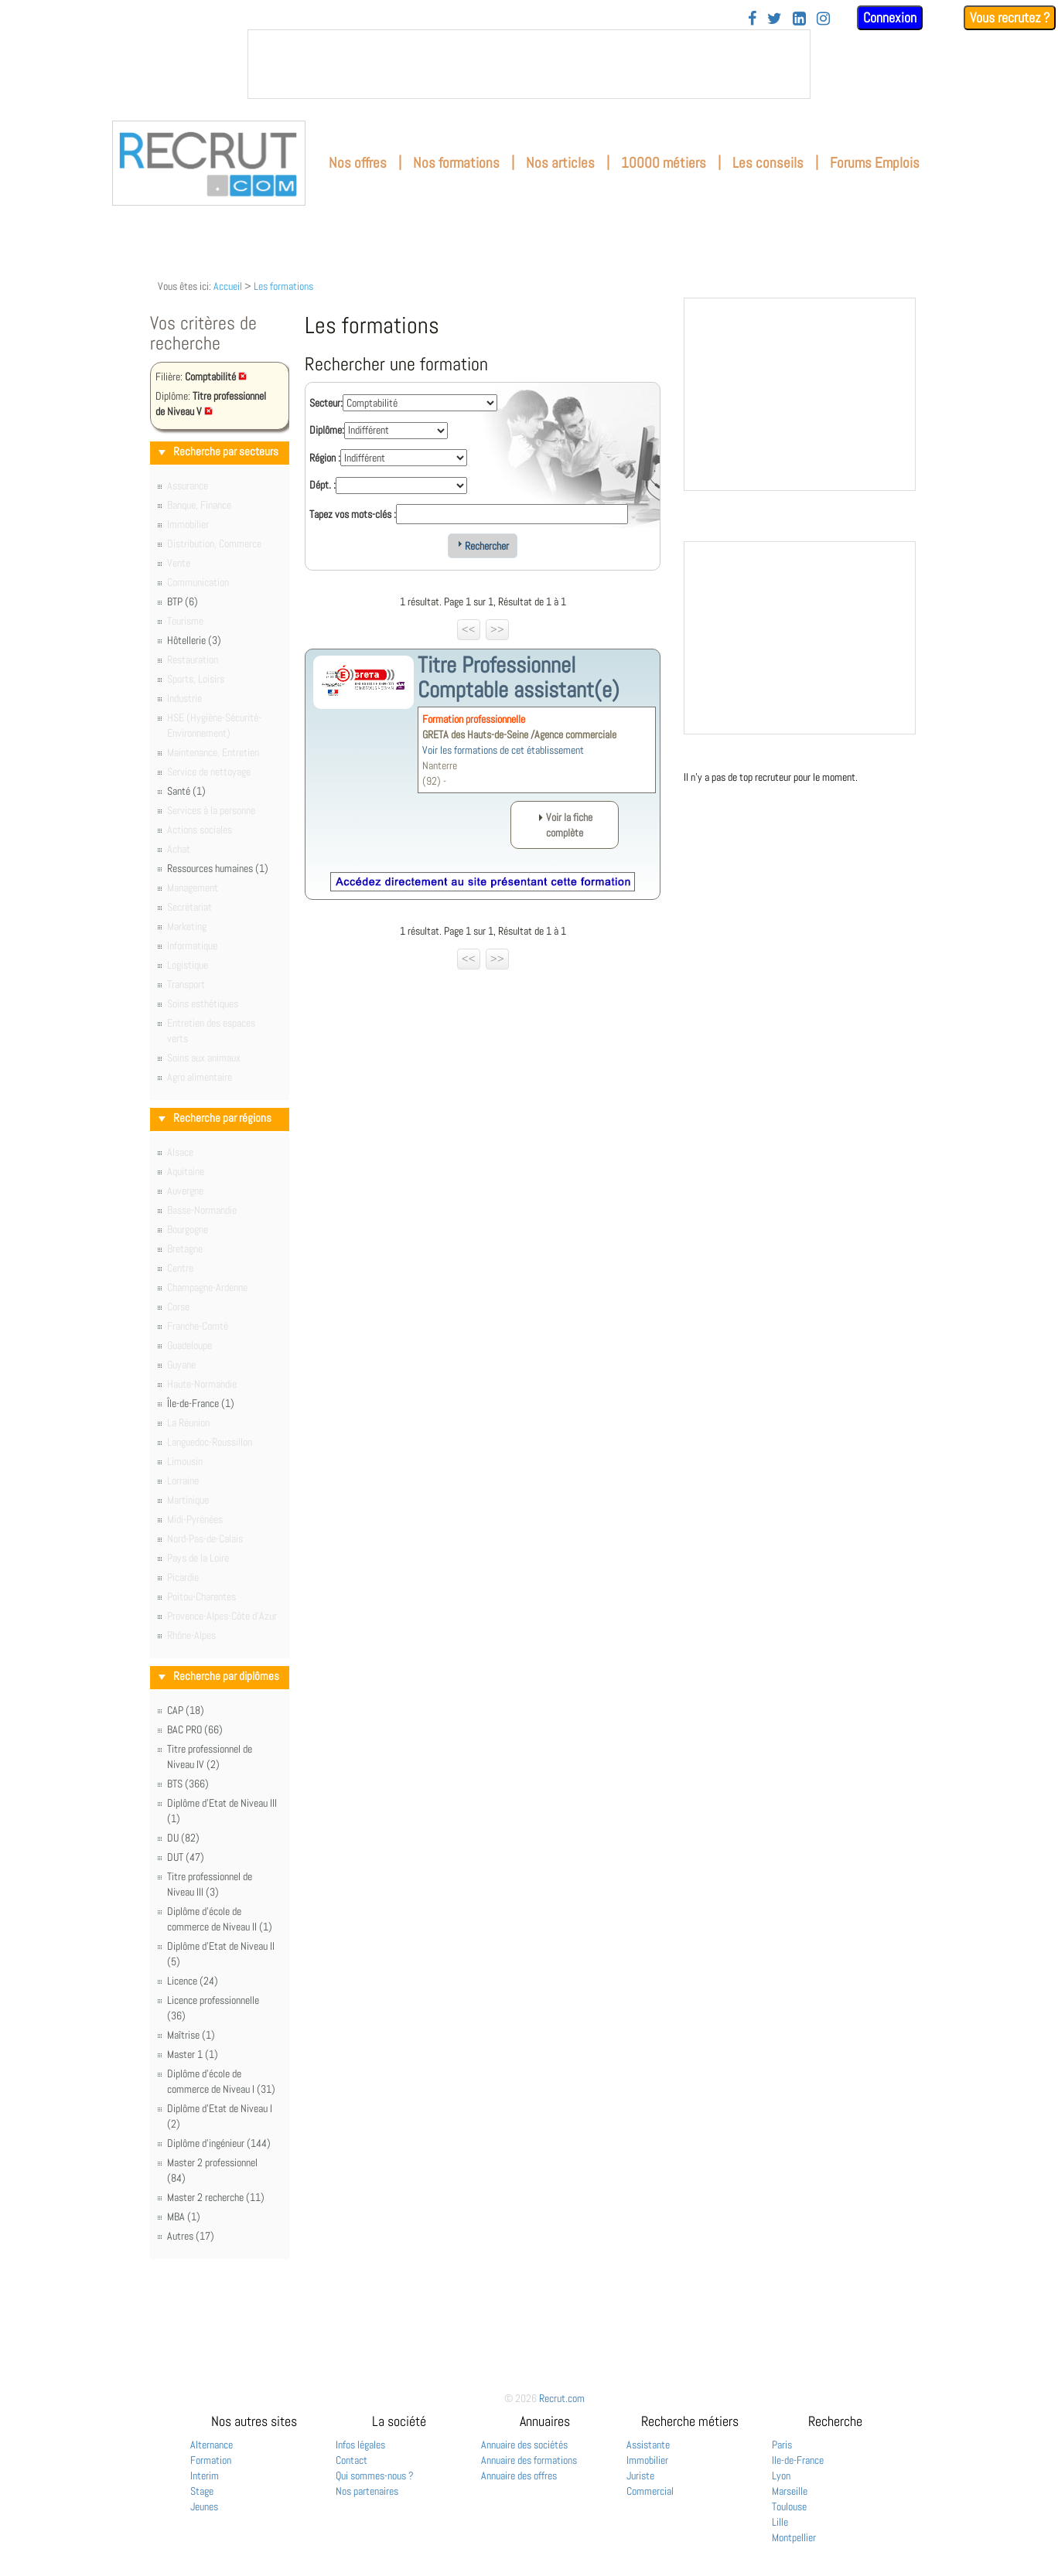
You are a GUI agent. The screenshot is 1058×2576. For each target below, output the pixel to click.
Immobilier (647, 2460)
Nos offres (358, 162)
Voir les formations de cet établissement (503, 750)
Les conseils (768, 162)
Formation (210, 2460)
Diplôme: (326, 430)
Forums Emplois (875, 162)
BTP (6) (182, 601)
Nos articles (560, 162)
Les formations (283, 286)
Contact (351, 2460)
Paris (782, 2445)
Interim (204, 2475)
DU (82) (183, 1838)
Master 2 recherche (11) (215, 2197)
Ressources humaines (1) (217, 868)
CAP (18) (185, 1710)
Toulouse (789, 2506)
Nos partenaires (367, 2491)
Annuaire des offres (519, 2475)
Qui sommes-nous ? (375, 2475)
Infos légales (360, 2445)
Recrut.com (562, 2398)
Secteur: (326, 403)
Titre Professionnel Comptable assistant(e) (518, 677)
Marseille (789, 2491)
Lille (780, 2522)
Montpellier (794, 2537)
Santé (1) (186, 791)
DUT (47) (185, 1857)
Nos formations (456, 162)
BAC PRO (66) (195, 1729)
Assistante (648, 2445)
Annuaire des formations (529, 2460)
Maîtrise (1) (191, 2035)
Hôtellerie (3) (194, 640)
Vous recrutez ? (1009, 17)
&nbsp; (529, 64)
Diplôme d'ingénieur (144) (219, 2143)
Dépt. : (322, 485)
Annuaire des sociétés (524, 2445)
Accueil (227, 286)
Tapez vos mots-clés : (352, 514)
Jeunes (204, 2506)
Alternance (211, 2445)
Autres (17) (190, 2236)
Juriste (640, 2475)
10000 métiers (663, 162)
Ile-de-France (798, 2460)
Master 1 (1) (192, 2054)
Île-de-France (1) (200, 1403)
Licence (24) (192, 1981)
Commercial (650, 2491)
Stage (201, 2491)
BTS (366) (188, 1784)
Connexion (889, 17)
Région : (324, 458)
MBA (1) (183, 2216)
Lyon (781, 2475)
